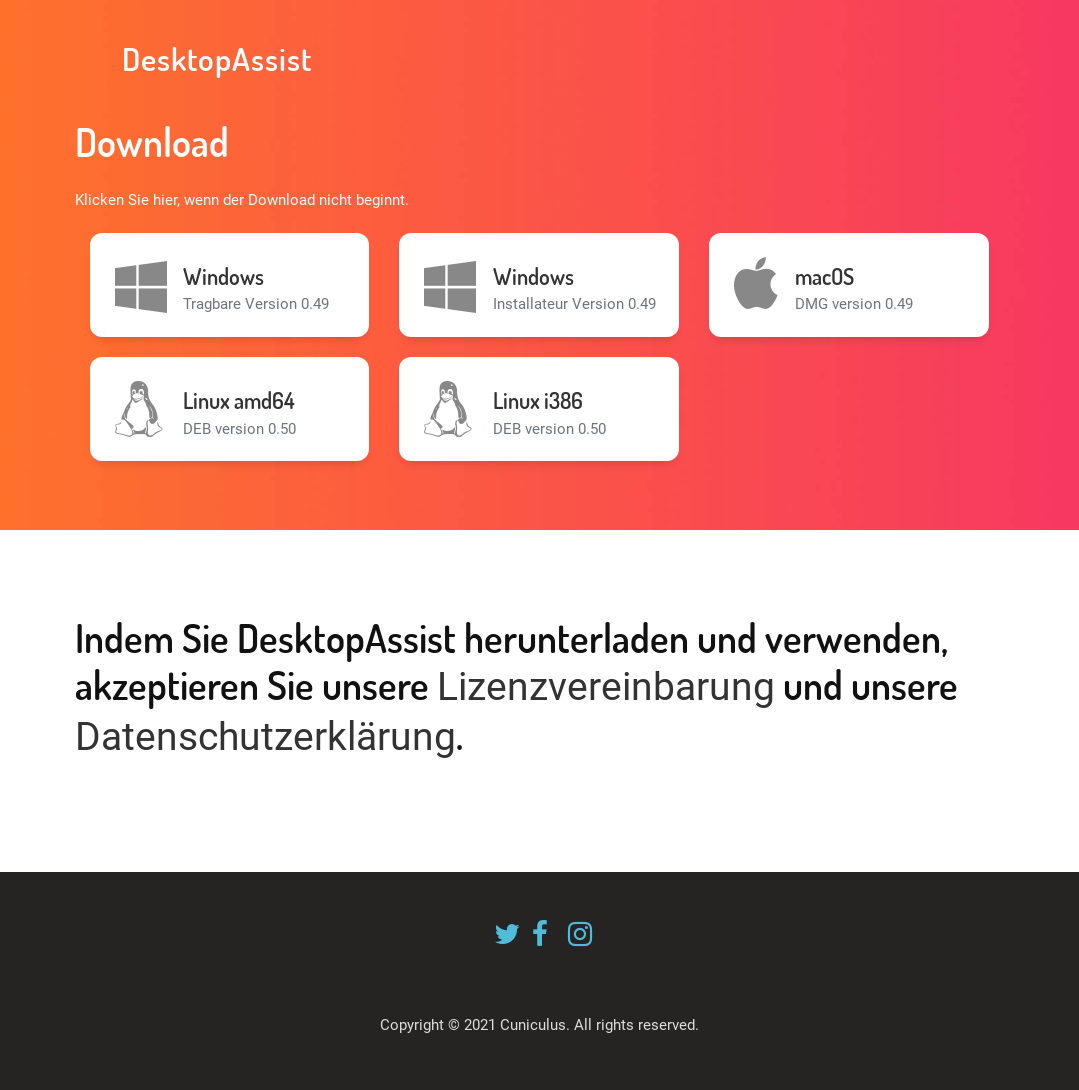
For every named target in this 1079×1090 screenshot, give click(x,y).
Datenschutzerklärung (265, 737)
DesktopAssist (213, 58)
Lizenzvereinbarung (606, 687)
